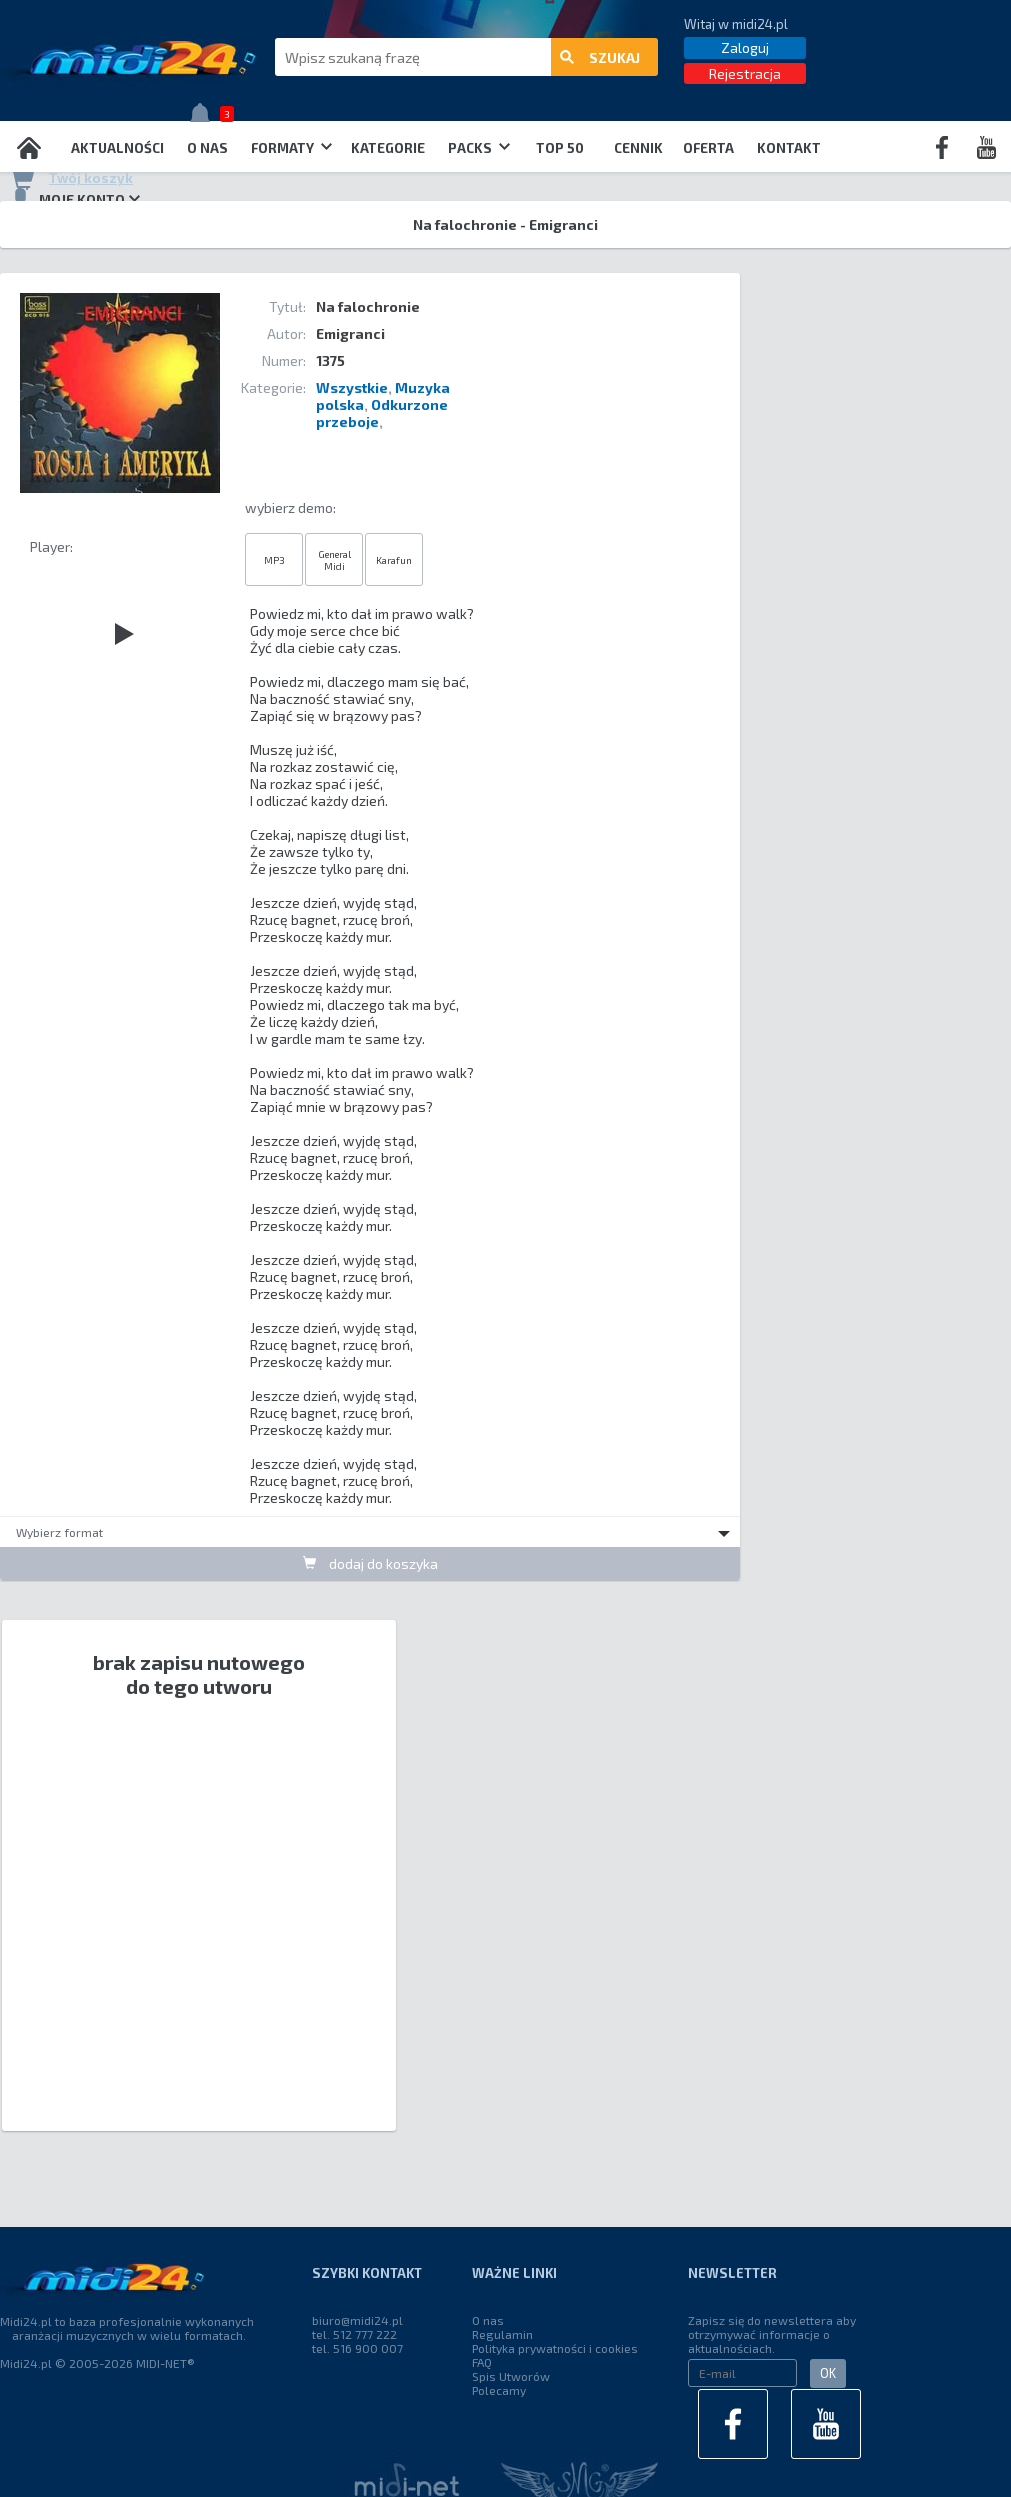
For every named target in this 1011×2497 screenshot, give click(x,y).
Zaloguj (745, 47)
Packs (479, 148)
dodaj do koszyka (370, 1563)
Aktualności (117, 148)
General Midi (334, 560)
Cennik (638, 148)
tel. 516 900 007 (357, 2348)
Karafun (394, 560)
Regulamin (502, 2334)
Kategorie (388, 148)
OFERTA (708, 148)
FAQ (482, 2362)
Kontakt (789, 148)
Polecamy (499, 2390)
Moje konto (75, 199)
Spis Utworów (511, 2376)
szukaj (600, 57)
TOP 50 (560, 148)
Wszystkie (352, 387)
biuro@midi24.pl (357, 2320)
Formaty (291, 148)
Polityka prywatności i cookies (555, 2348)
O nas (207, 148)
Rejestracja (745, 73)
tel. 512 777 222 (354, 2334)
